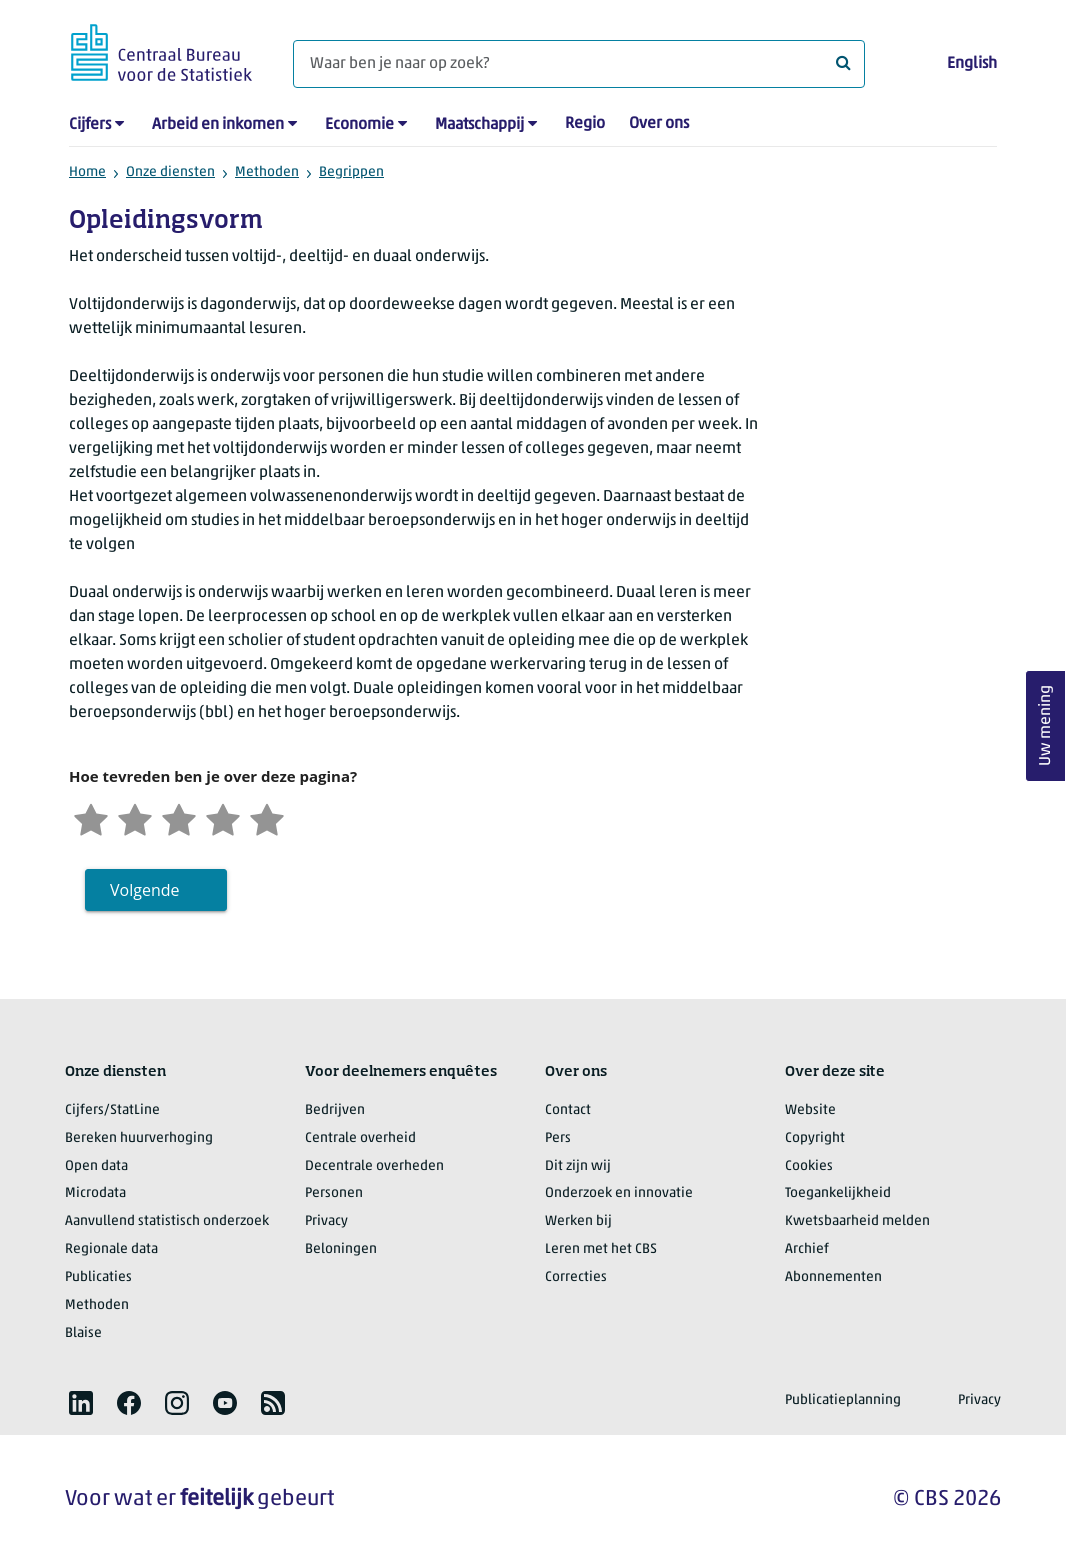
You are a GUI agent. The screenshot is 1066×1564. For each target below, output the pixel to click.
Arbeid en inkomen (218, 125)
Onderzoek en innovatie (619, 1193)
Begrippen (351, 172)
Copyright (815, 1138)
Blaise (83, 1333)
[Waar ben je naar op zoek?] (579, 64)
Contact (568, 1110)
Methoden (267, 172)
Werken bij (578, 1221)
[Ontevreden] (135, 817)
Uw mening (1046, 726)
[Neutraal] (179, 817)
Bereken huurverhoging (139, 1138)
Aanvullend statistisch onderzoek (167, 1221)
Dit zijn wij (578, 1166)
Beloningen (341, 1249)
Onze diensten (170, 172)
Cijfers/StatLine (112, 1110)
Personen (334, 1193)
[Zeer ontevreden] (91, 817)
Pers (558, 1138)
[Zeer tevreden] (267, 817)
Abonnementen (833, 1277)
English (972, 64)
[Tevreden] (223, 817)
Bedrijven (335, 1110)
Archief (807, 1249)
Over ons (659, 124)
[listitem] (81, 1403)
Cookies (809, 1166)
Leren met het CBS (601, 1249)
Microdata (95, 1193)
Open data (96, 1166)
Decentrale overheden (374, 1166)
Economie (359, 125)
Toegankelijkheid (838, 1193)
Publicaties (98, 1277)
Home (87, 172)
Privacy (326, 1221)
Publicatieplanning (843, 1400)
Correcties (576, 1277)
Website (810, 1110)
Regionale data (111, 1249)
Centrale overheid (360, 1138)
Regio (585, 124)
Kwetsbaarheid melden (857, 1221)
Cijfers (90, 125)
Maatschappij (479, 125)
